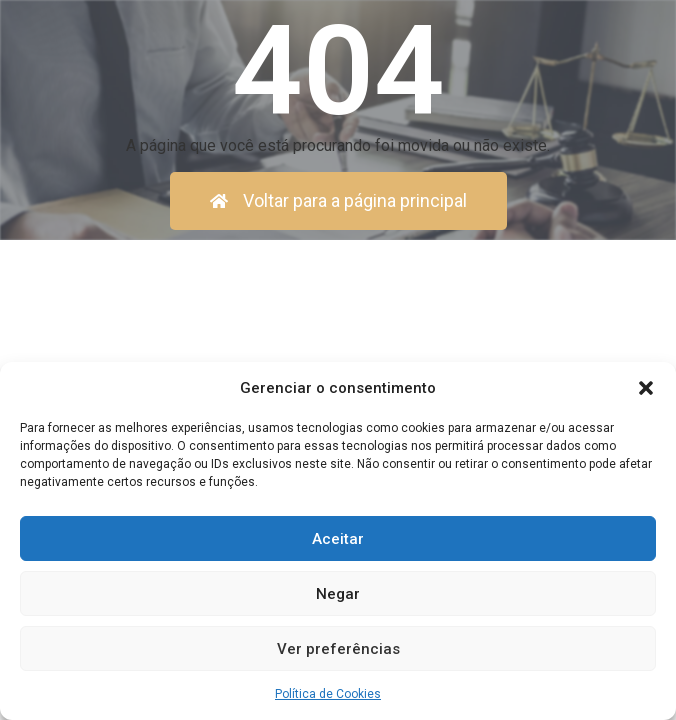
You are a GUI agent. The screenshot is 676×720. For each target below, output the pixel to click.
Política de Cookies (328, 694)
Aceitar (338, 539)
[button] (646, 388)
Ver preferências (338, 649)
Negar (338, 594)
